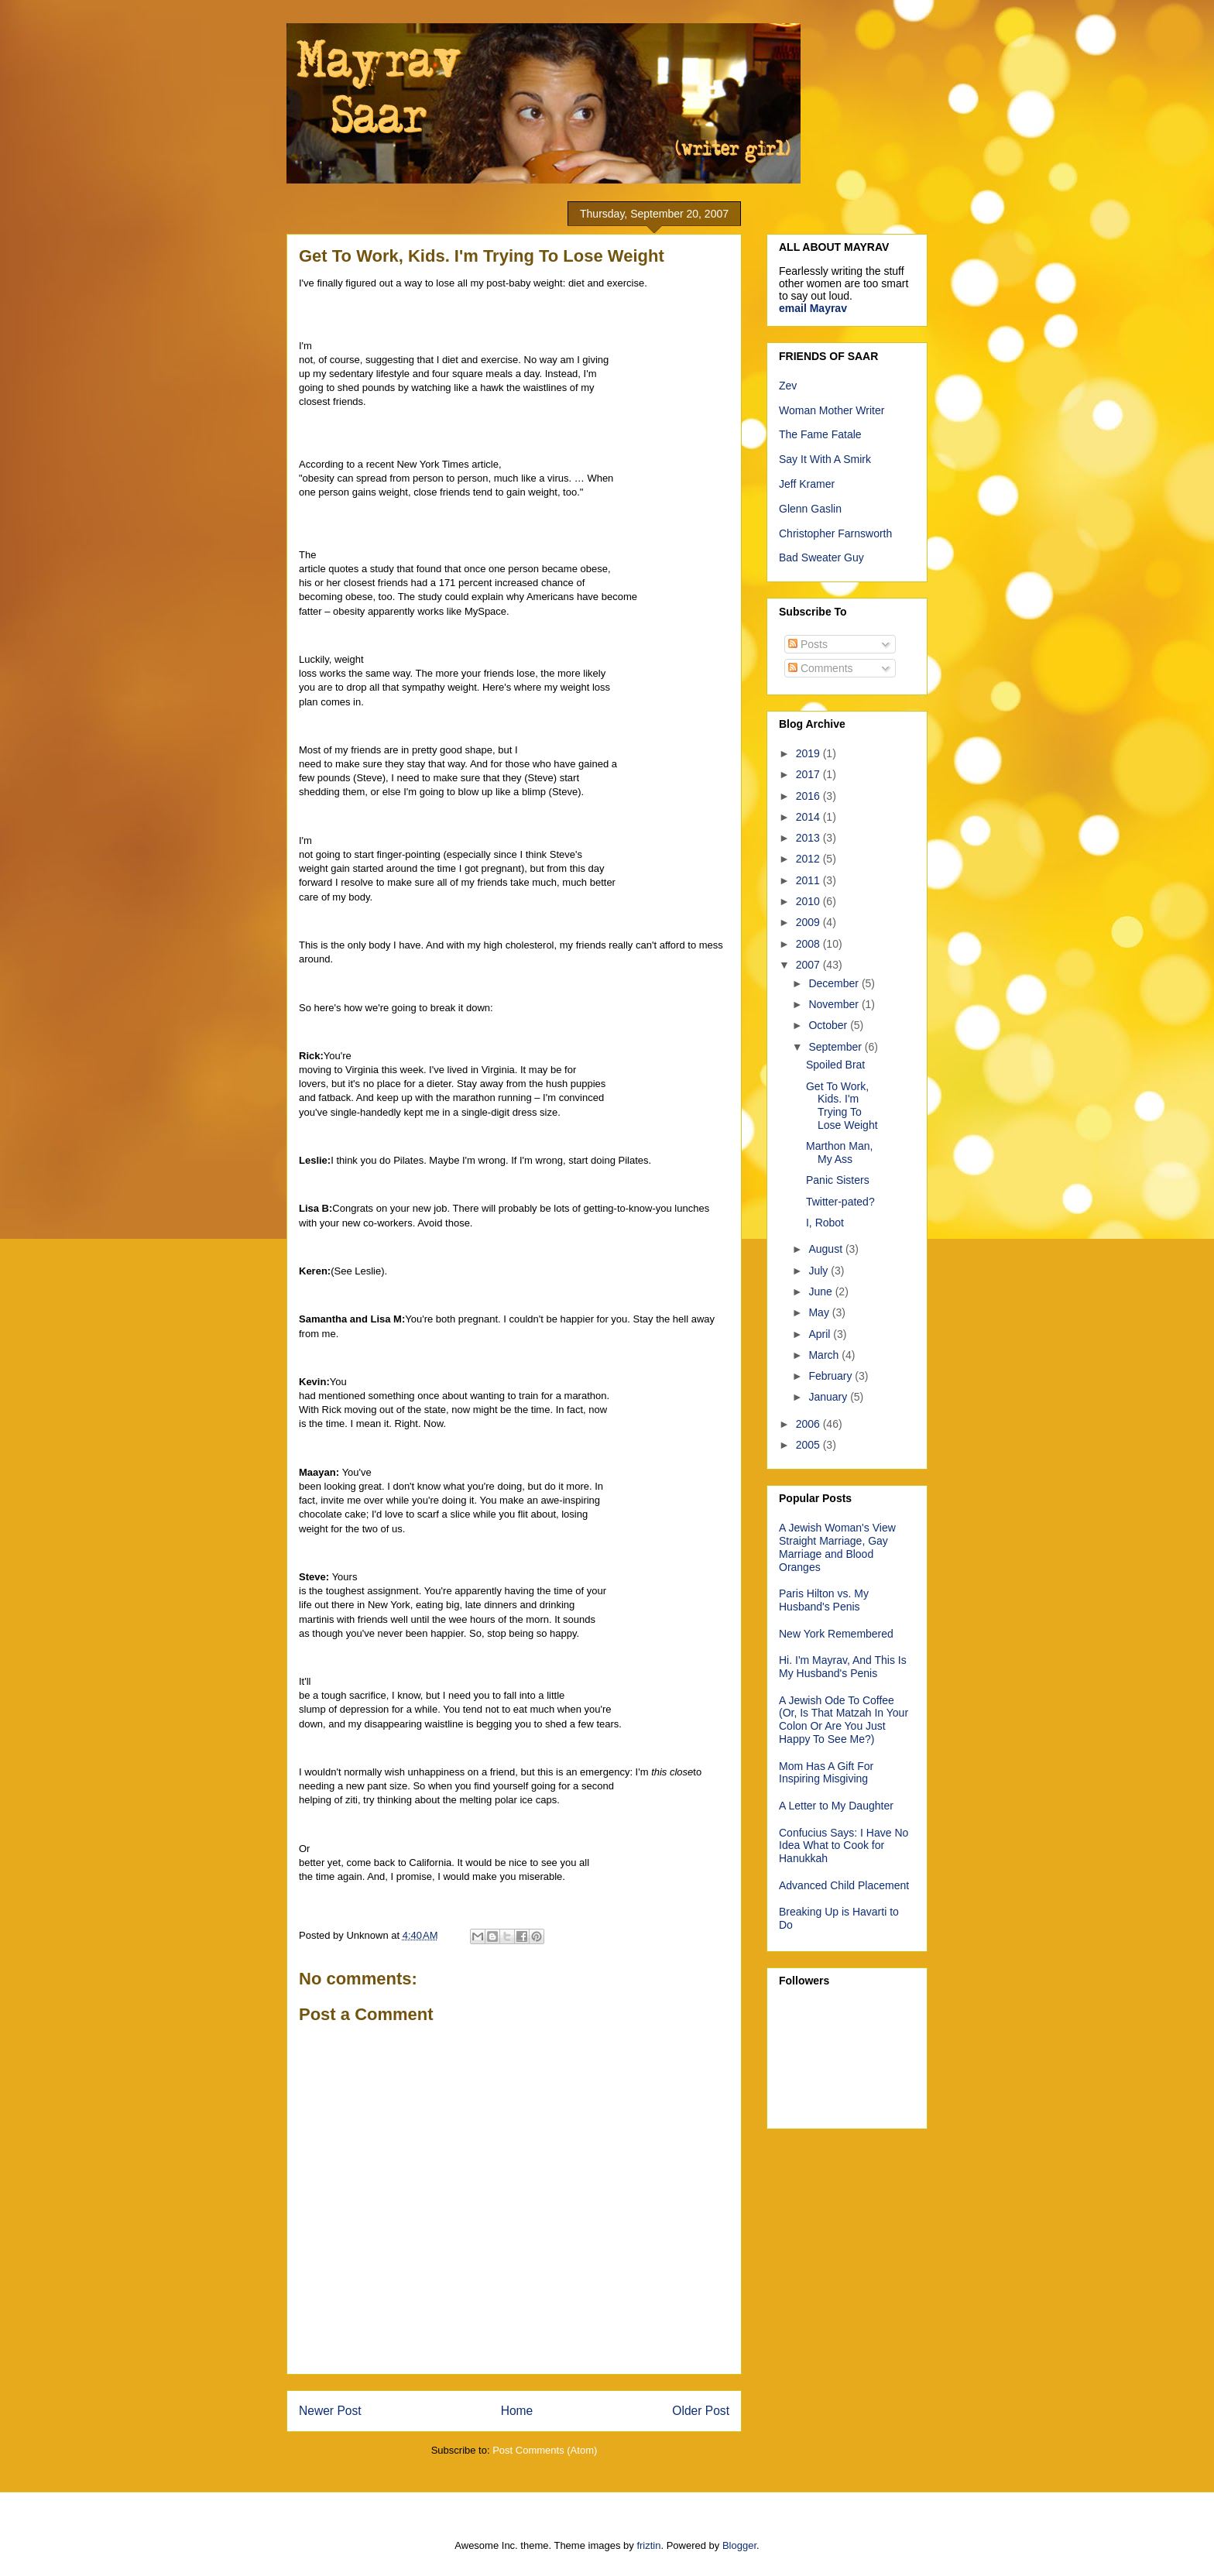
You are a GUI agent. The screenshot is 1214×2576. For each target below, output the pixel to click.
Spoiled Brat (835, 1064)
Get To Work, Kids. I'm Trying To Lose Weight (842, 1105)
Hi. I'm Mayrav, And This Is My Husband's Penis (843, 1666)
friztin (648, 2545)
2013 (809, 838)
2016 (809, 796)
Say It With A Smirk (825, 459)
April (820, 1334)
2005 (809, 1445)
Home (517, 2410)
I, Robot (825, 1222)
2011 (809, 880)
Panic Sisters (837, 1180)
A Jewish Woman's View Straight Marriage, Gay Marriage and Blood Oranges (837, 1547)
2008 (809, 944)
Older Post (700, 2410)
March (825, 1355)
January (829, 1397)
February (831, 1376)
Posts (808, 644)
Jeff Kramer (807, 484)
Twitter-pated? (840, 1201)
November (834, 1004)
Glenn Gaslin (810, 509)
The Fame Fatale (820, 434)
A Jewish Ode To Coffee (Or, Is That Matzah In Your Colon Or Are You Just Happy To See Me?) (843, 1719)
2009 (809, 922)
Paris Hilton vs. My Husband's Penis (824, 1600)
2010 (809, 901)
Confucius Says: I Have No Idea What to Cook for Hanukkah (843, 1846)
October (829, 1025)
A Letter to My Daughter (836, 1805)
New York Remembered (836, 1634)
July (819, 1270)
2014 (809, 817)
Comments (820, 668)
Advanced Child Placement (844, 1885)
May (820, 1312)
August (826, 1249)
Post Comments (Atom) (544, 2450)
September (836, 1047)
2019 (809, 753)
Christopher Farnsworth (835, 533)
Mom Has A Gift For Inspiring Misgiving (826, 1772)
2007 (809, 965)
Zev (788, 385)
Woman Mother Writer (831, 410)
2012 (809, 858)
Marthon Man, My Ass (839, 1152)
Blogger (739, 2545)
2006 (809, 1424)
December (834, 983)
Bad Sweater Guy (821, 557)
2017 (809, 774)
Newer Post (330, 2410)
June (821, 1291)
